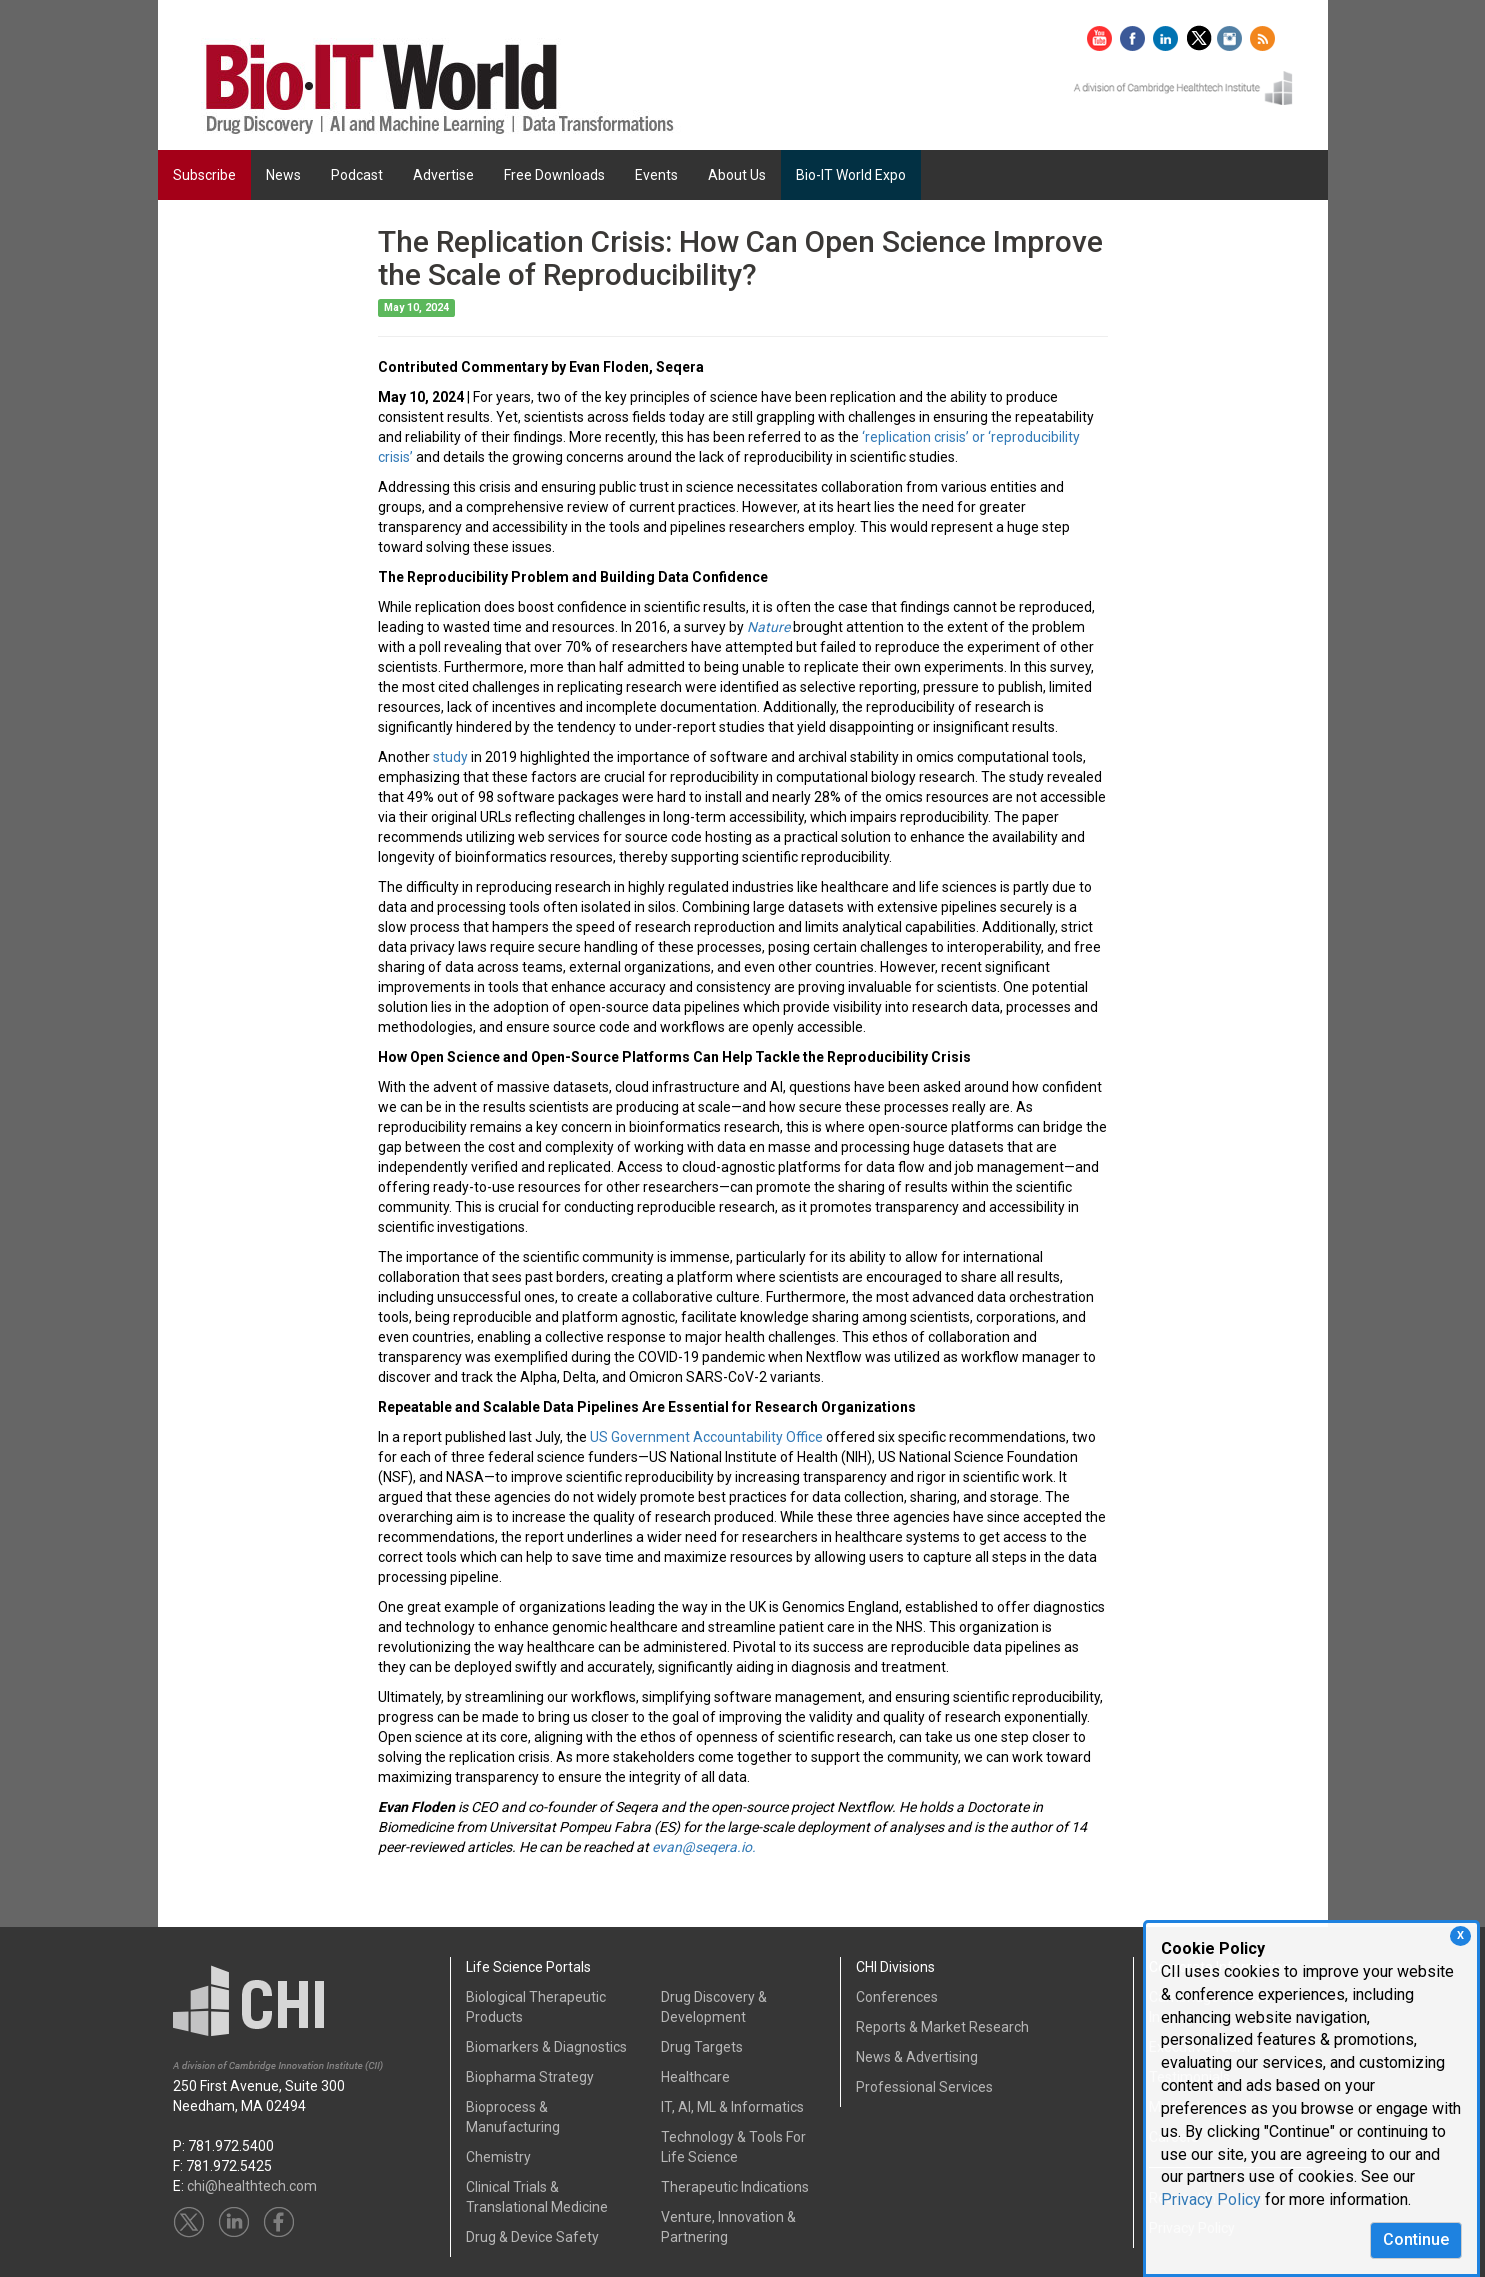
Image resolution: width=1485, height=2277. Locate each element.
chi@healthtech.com (252, 2186)
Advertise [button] (443, 175)
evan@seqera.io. (704, 1847)
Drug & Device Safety (532, 2237)
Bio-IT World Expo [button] (851, 175)
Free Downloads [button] (554, 175)
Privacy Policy (1211, 2199)
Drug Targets (702, 2047)
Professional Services (924, 2087)
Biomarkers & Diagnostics (546, 2047)
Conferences (897, 1997)
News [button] (283, 175)
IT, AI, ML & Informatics (732, 2107)
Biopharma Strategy (530, 2077)
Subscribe (204, 175)
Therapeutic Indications (735, 2187)
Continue (1416, 2239)
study (450, 757)
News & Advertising (917, 2057)
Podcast (357, 175)
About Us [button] (737, 175)
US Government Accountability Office (706, 1437)
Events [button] (656, 175)
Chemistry (498, 2157)
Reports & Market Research (942, 2027)
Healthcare (695, 2077)
